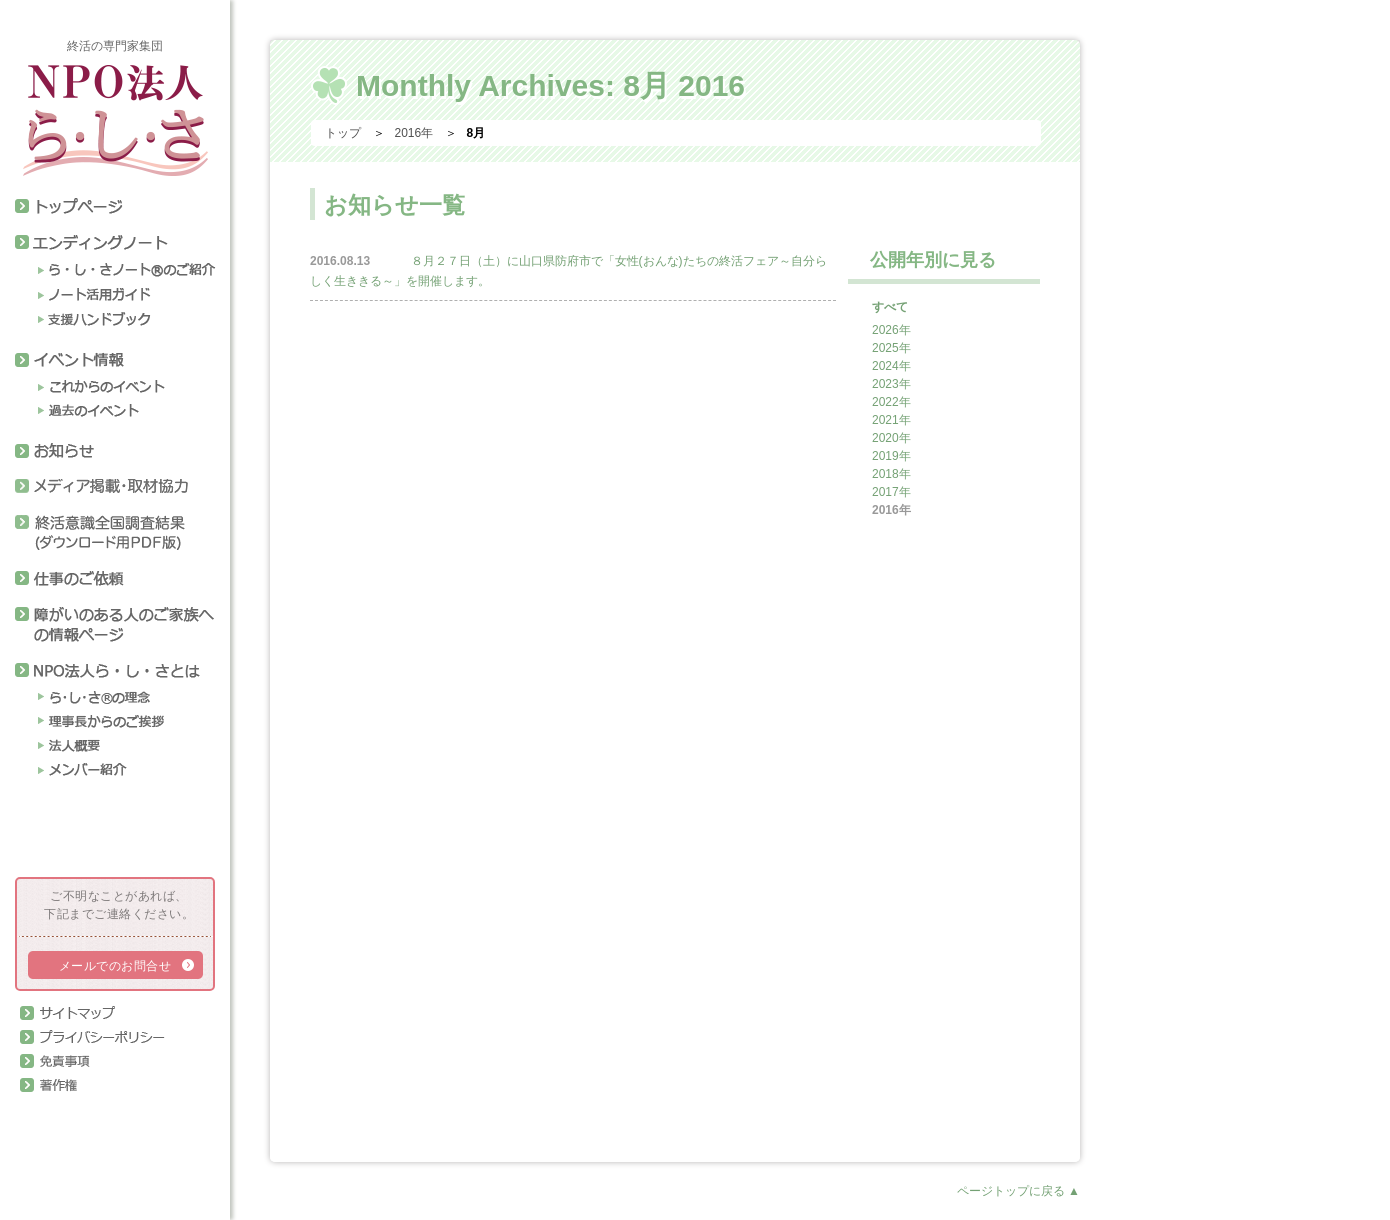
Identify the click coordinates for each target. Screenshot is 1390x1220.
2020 (885, 438)
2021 (885, 420)
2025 (885, 348)
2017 (885, 492)
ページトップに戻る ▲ (1018, 1191)
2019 (885, 456)
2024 (885, 366)
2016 (885, 510)
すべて (890, 307)
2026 (885, 330)
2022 (885, 402)
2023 (885, 384)
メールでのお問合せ (115, 966)
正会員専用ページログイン (107, 1118)
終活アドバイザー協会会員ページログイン (107, 831)
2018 (885, 474)
